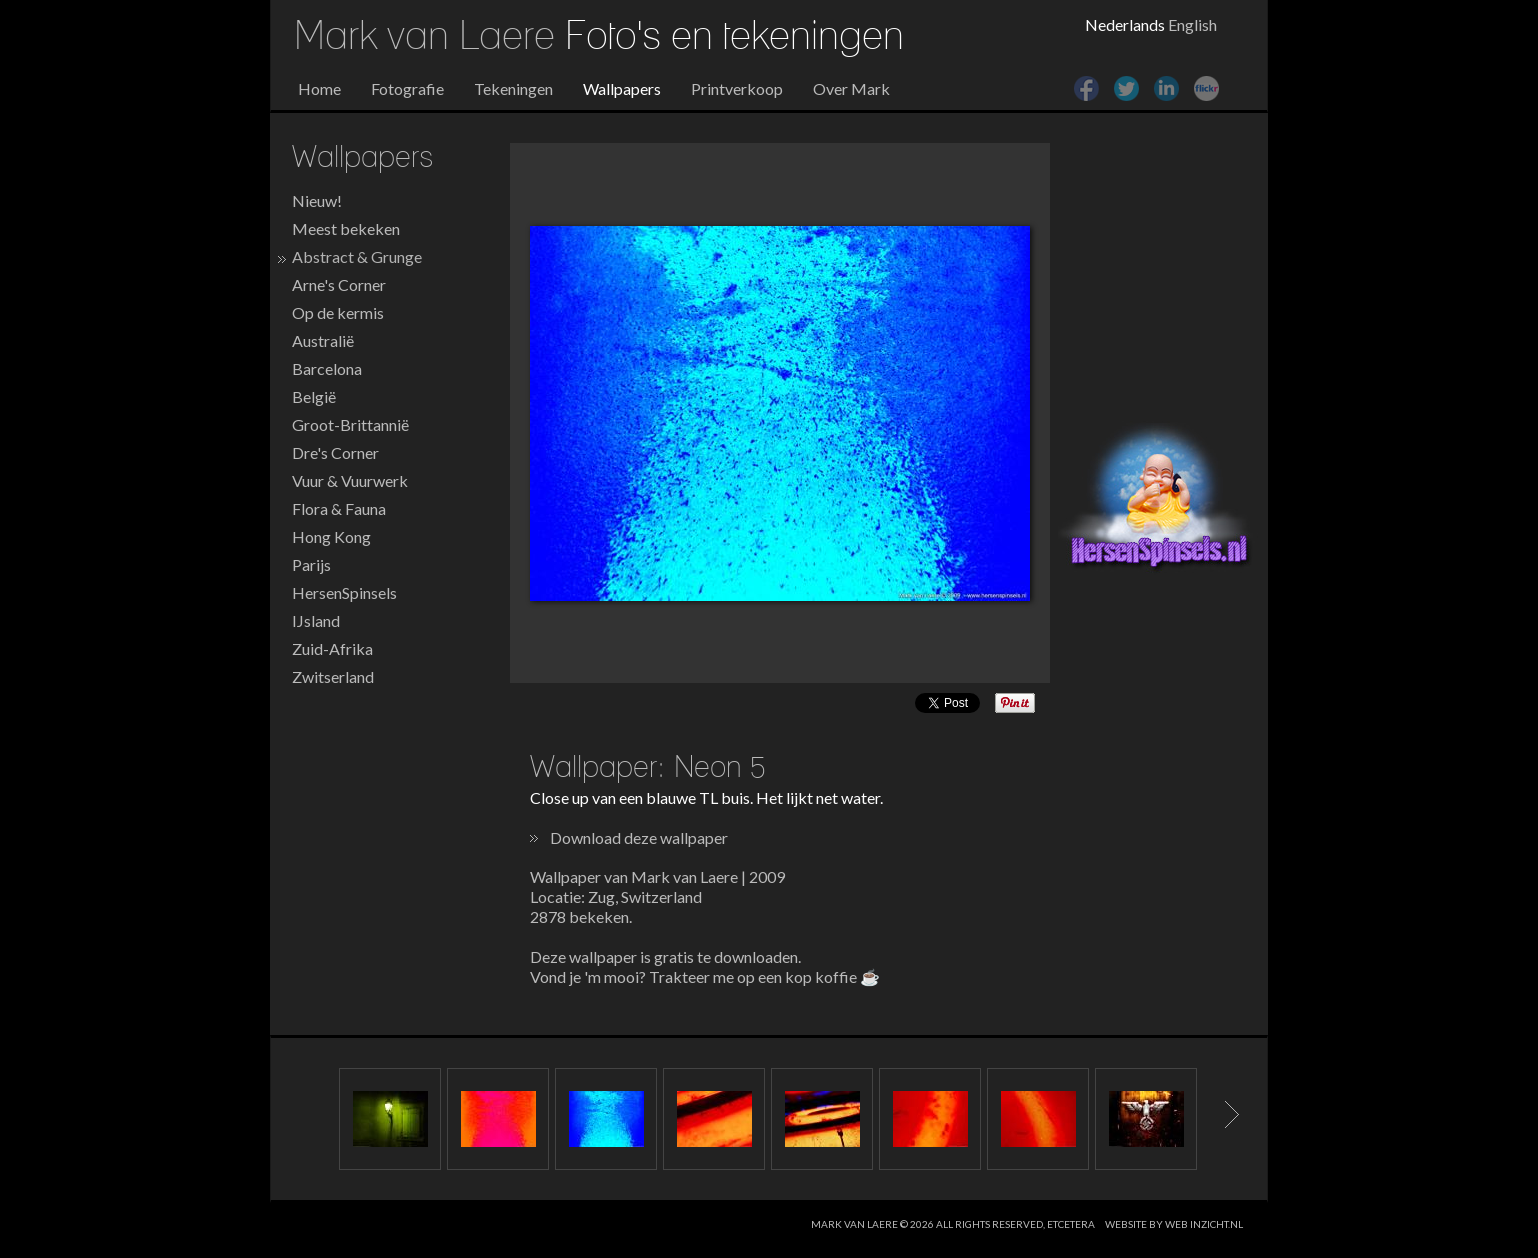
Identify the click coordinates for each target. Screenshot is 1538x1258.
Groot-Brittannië (350, 424)
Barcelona (327, 368)
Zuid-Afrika (332, 648)
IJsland (316, 620)
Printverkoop (737, 88)
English (1192, 24)
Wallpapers (622, 88)
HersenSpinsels (344, 592)
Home (319, 88)
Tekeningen (513, 88)
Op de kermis (338, 312)
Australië (323, 340)
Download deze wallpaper (639, 837)
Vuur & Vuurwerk (350, 480)
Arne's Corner (339, 284)
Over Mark (851, 88)
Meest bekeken (346, 228)
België (314, 396)
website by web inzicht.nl (1174, 1224)
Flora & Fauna (339, 508)
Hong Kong (331, 536)
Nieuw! (317, 200)
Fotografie (407, 88)
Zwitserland (333, 676)
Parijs (311, 564)
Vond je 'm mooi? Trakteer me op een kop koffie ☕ (705, 976)
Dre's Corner (335, 452)
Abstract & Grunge (357, 256)
